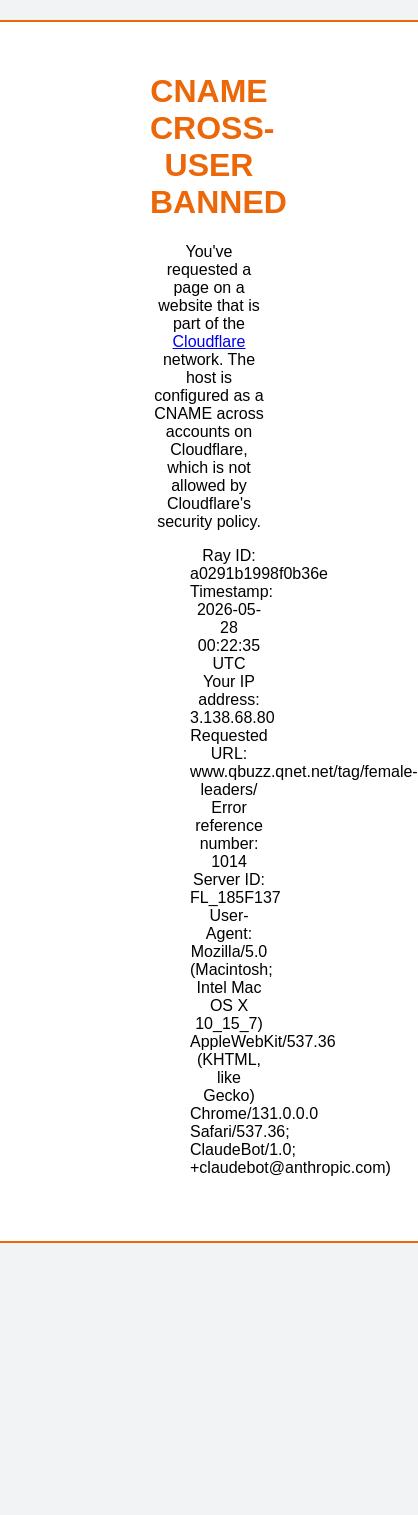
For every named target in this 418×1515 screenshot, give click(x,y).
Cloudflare (209, 341)
